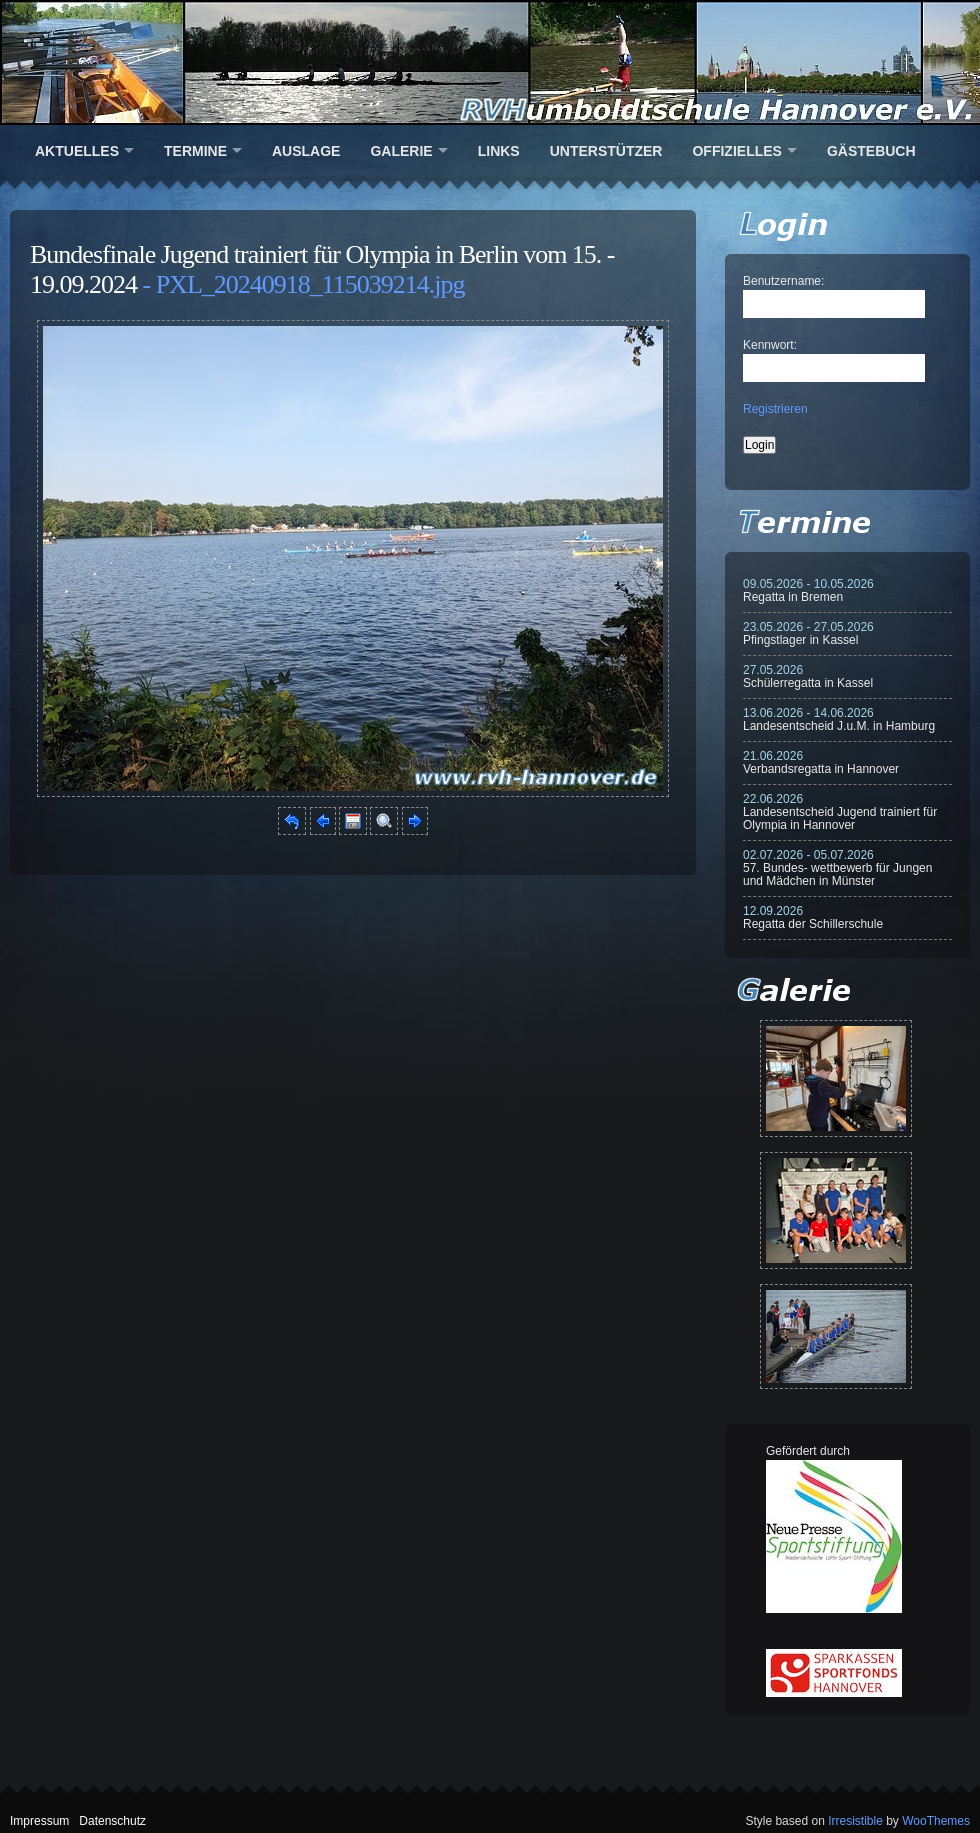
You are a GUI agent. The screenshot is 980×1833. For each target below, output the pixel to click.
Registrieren (775, 409)
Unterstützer (606, 151)
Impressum (39, 1821)
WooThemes (936, 1821)
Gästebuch (871, 151)
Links (499, 151)
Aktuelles (77, 151)
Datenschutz (112, 1821)
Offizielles (736, 151)
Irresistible (855, 1821)
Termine (195, 151)
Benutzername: (783, 281)
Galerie (401, 151)
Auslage (306, 151)
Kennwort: (770, 345)
